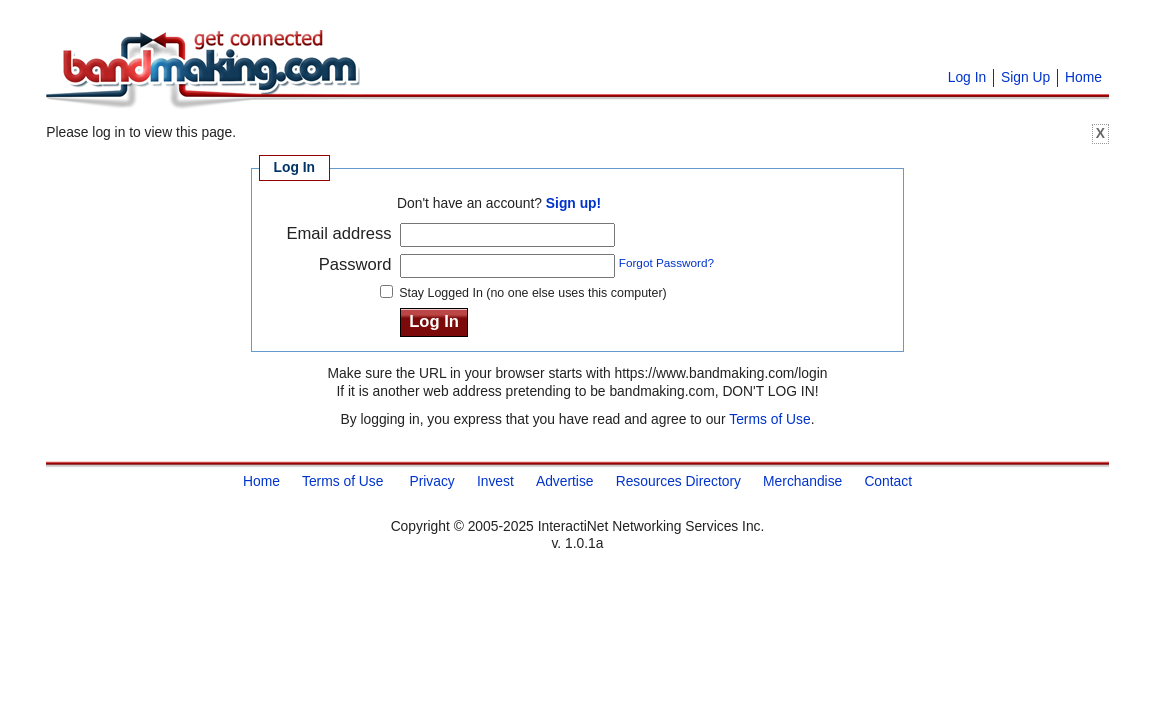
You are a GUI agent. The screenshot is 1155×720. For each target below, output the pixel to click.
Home (1083, 77)
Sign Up (1025, 77)
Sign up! (573, 203)
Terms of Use (769, 419)
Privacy (431, 481)
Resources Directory (678, 481)
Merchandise (802, 481)
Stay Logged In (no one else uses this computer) (533, 293)
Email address (338, 233)
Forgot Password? (666, 262)
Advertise (565, 481)
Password (355, 264)
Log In (967, 77)
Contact (888, 481)
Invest (495, 481)
